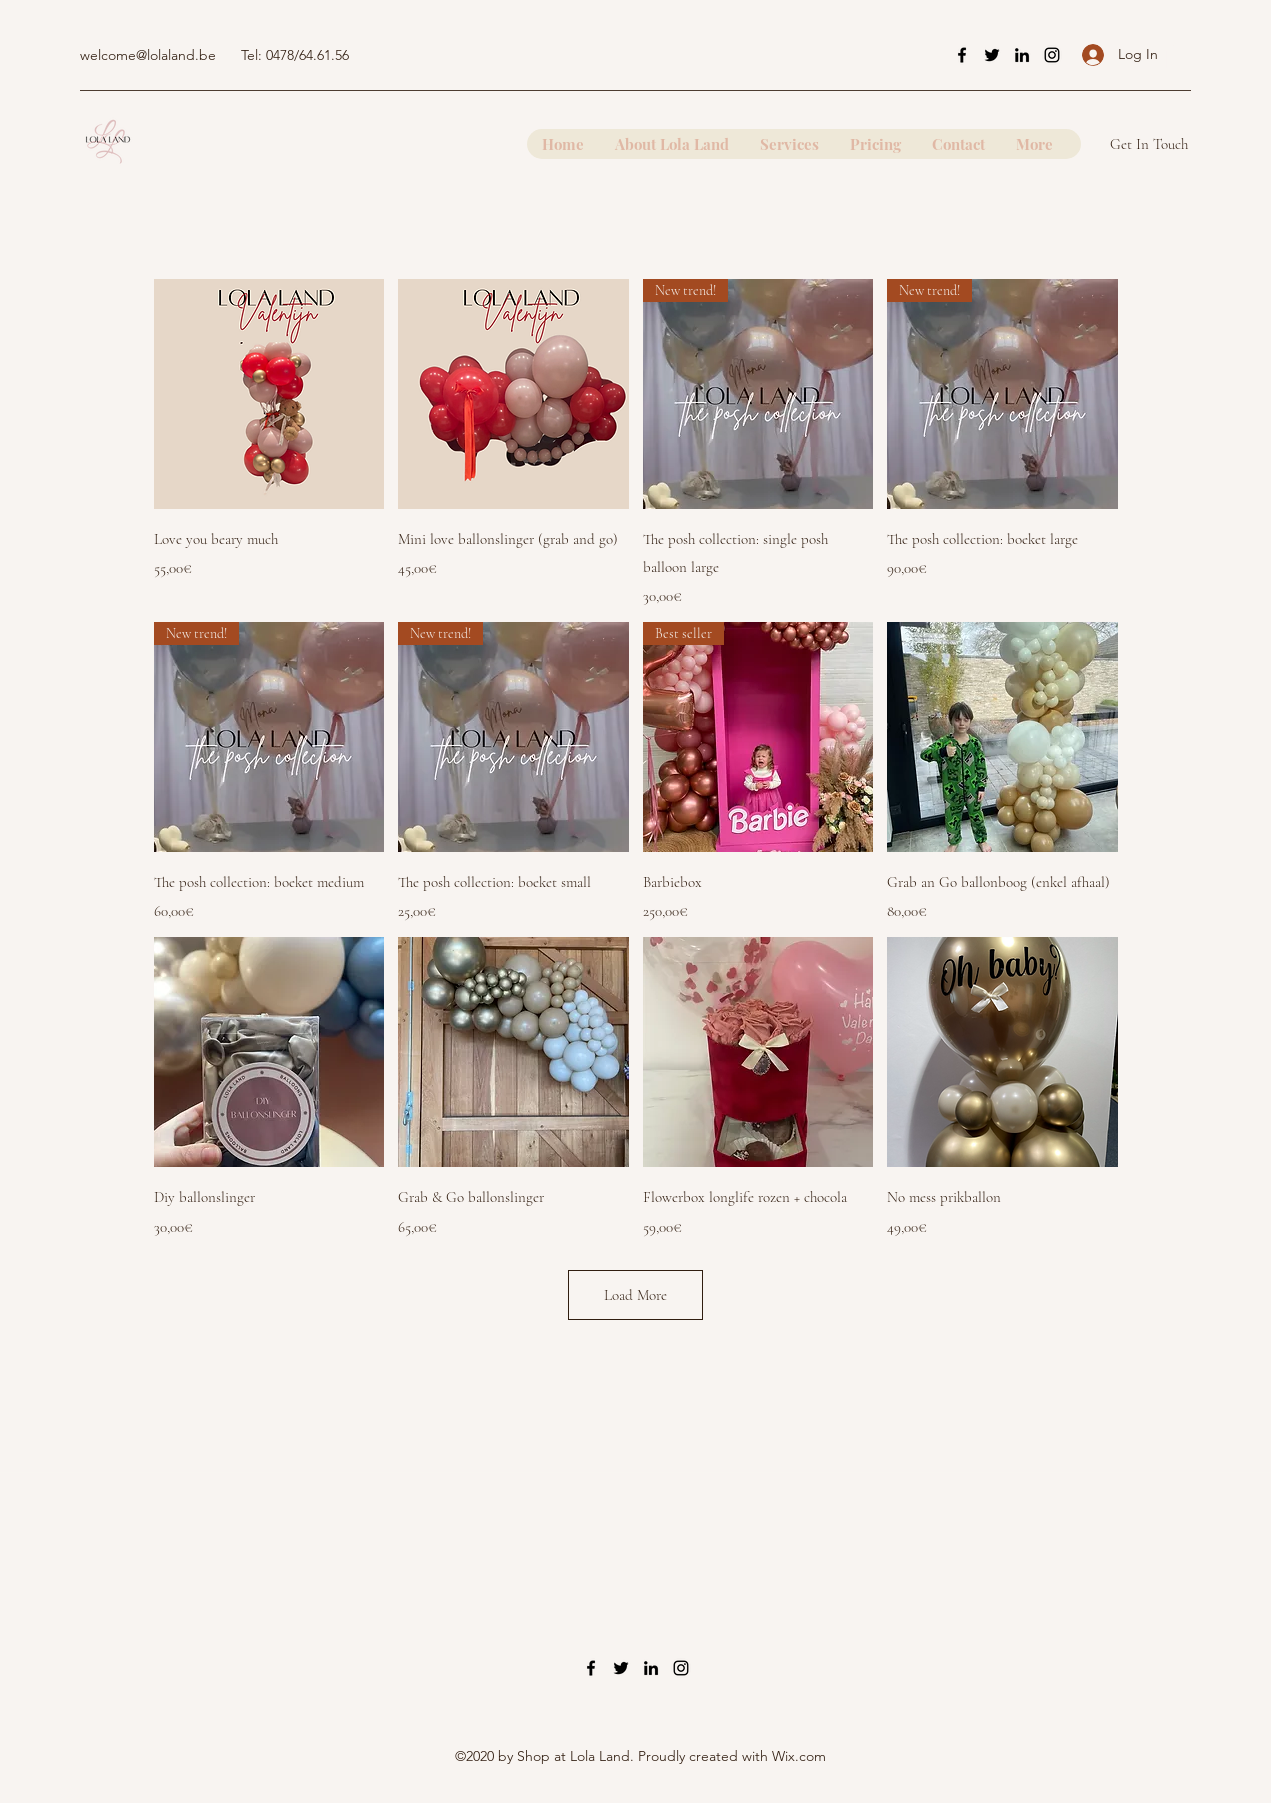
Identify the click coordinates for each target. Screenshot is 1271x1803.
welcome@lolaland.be (148, 55)
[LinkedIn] (1022, 55)
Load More (635, 1295)
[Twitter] (992, 55)
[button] (1177, 54)
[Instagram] (1052, 55)
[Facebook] (962, 55)
